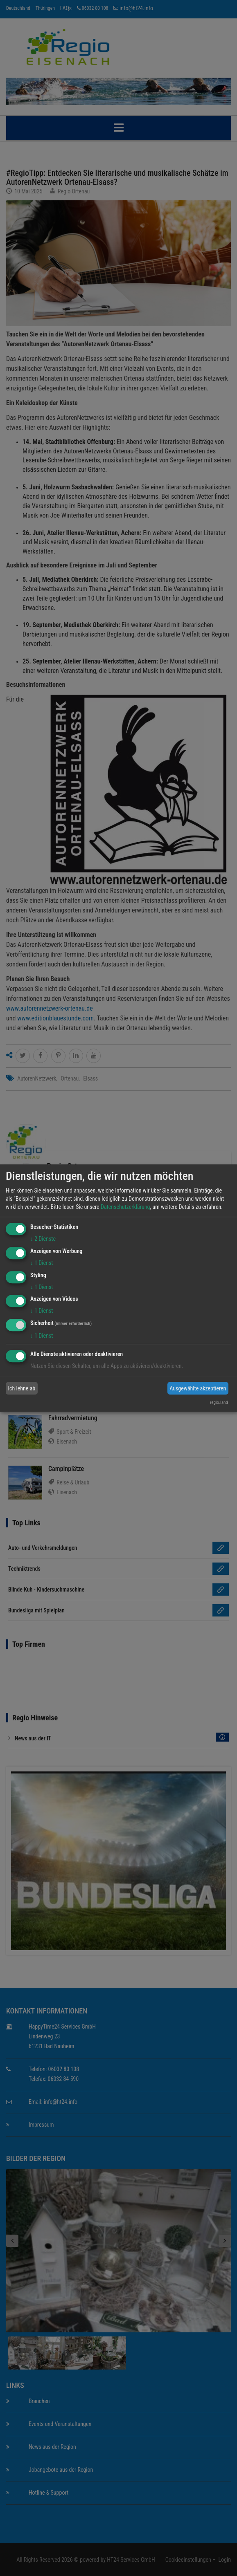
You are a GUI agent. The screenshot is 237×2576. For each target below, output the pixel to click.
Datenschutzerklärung (125, 1207)
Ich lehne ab (22, 1388)
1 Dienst (41, 1263)
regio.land (219, 1402)
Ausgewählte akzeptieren (197, 1388)
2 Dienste (43, 1238)
